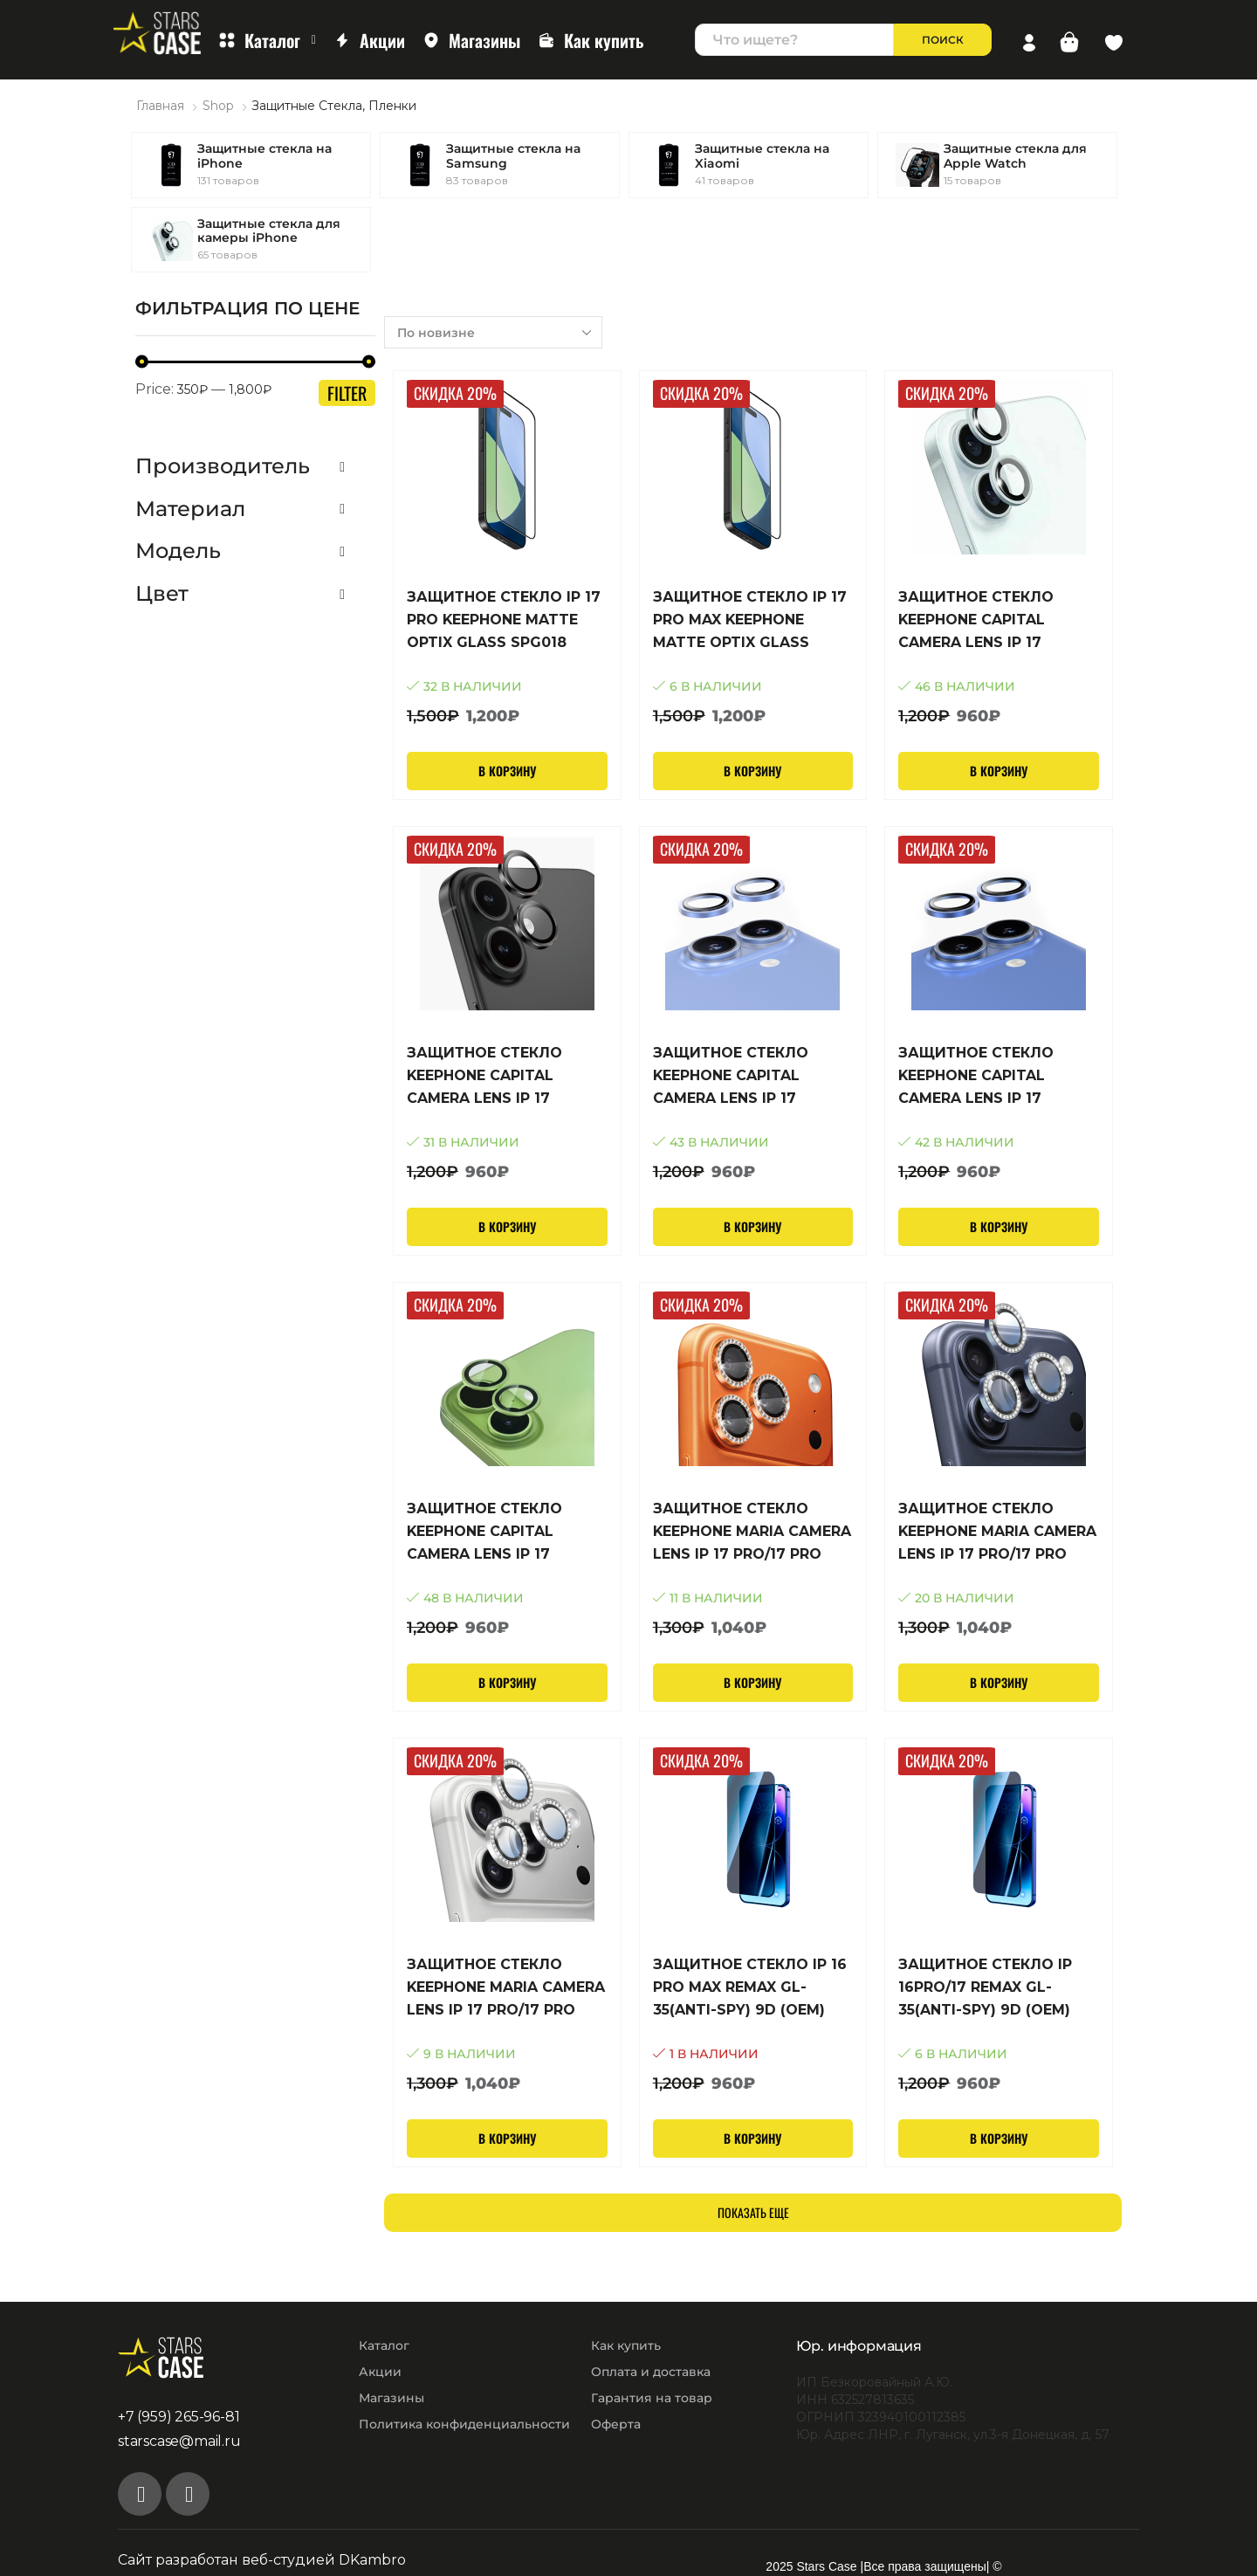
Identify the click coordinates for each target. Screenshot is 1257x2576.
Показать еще (753, 2212)
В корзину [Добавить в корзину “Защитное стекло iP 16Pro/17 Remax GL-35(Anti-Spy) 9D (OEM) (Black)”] (998, 2138)
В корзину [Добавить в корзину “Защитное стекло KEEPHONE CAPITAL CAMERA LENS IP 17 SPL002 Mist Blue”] (998, 1226)
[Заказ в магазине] (493, 332)
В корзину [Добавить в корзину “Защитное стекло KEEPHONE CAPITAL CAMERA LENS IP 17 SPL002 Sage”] (507, 1682)
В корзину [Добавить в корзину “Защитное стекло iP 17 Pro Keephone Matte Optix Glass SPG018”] (507, 770)
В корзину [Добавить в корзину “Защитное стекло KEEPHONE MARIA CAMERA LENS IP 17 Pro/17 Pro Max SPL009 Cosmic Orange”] (752, 1682)
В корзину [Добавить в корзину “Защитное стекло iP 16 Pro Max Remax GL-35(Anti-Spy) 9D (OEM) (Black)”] (752, 2138)
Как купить (591, 40)
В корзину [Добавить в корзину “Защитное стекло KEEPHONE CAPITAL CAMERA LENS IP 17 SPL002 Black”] (507, 1226)
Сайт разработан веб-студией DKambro (262, 2560)
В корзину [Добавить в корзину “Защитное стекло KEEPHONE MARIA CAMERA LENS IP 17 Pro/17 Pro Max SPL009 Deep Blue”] (998, 1682)
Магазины (471, 40)
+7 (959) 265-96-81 (178, 2416)
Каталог (267, 40)
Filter (347, 393)
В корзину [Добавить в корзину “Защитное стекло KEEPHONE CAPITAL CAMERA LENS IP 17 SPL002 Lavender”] (752, 1226)
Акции (369, 40)
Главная (160, 106)
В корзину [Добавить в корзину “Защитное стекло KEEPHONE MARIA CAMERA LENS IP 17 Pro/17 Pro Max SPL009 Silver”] (507, 2138)
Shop (218, 106)
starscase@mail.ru (179, 2441)
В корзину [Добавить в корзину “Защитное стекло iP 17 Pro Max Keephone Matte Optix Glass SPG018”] (752, 770)
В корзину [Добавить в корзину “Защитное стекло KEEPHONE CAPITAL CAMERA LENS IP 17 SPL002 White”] (998, 770)
